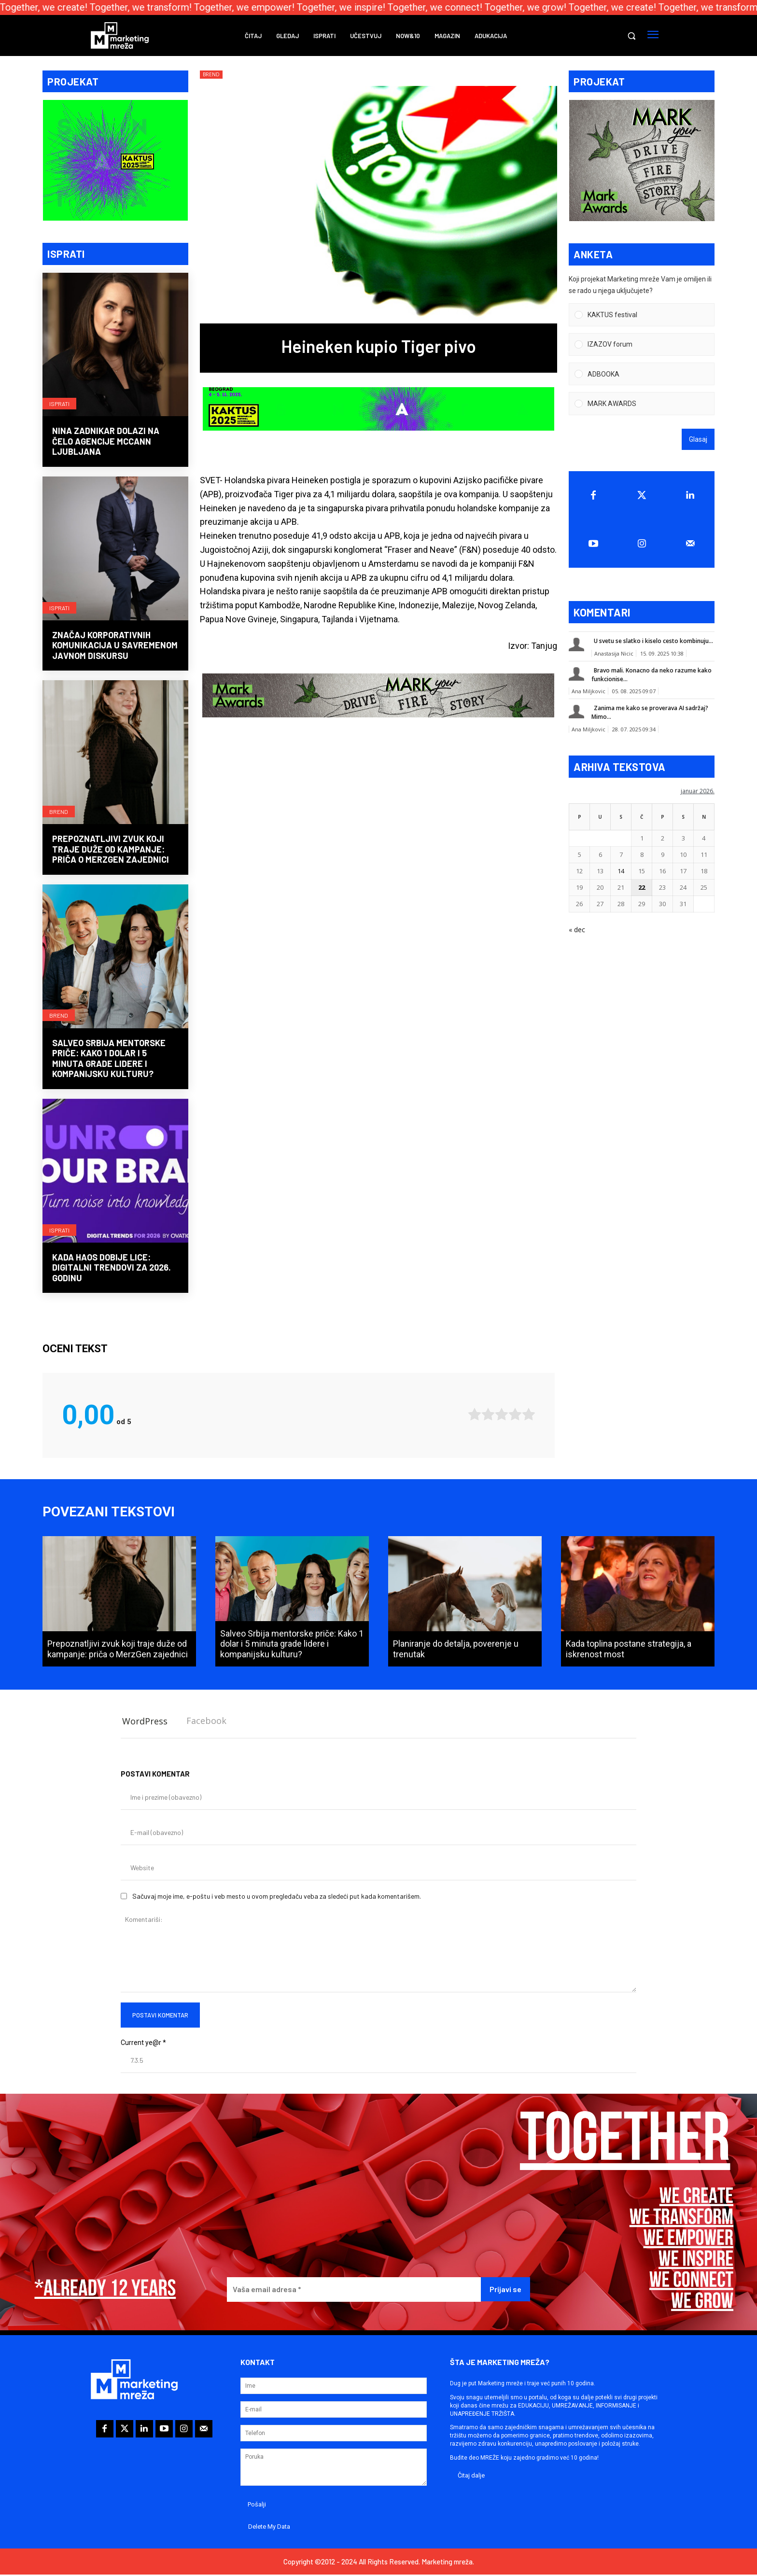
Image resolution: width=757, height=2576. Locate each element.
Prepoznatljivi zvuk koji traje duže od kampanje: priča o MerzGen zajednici (110, 850)
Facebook (206, 1722)
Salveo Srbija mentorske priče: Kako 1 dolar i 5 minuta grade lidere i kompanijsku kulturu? (109, 1059)
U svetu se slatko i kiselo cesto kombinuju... (653, 642)
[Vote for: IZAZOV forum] (641, 345)
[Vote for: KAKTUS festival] (641, 316)
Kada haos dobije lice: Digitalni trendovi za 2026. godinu (111, 1268)
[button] (631, 35)
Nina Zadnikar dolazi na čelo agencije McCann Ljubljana (105, 442)
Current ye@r (143, 2043)
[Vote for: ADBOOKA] (641, 375)
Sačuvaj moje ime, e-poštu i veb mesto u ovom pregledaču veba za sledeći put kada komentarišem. (276, 1897)
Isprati (59, 403)
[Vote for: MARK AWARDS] (641, 405)
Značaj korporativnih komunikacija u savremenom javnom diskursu (115, 646)
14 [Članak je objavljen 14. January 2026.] (620, 872)
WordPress (145, 1722)
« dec (577, 930)
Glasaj (698, 440)
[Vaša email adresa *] (353, 2290)
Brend (58, 811)
